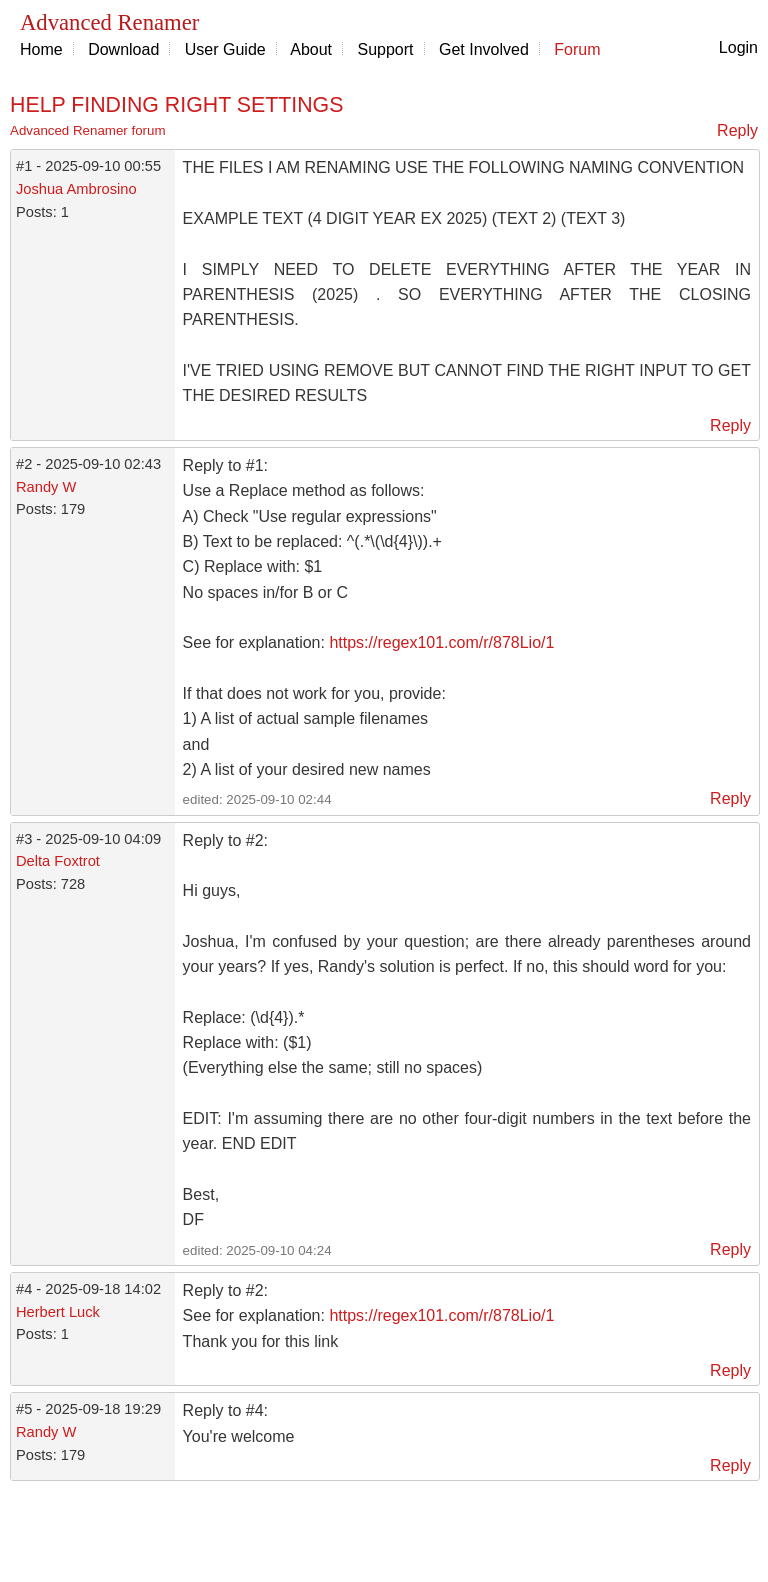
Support (386, 49)
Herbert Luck (58, 1312)
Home (41, 49)
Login (738, 47)
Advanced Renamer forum (88, 130)
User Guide (225, 49)
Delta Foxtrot (58, 861)
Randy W (46, 487)
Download (123, 49)
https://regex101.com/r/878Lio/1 (441, 642)
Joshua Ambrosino (76, 189)
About (311, 49)
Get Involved (484, 49)
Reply (737, 130)
